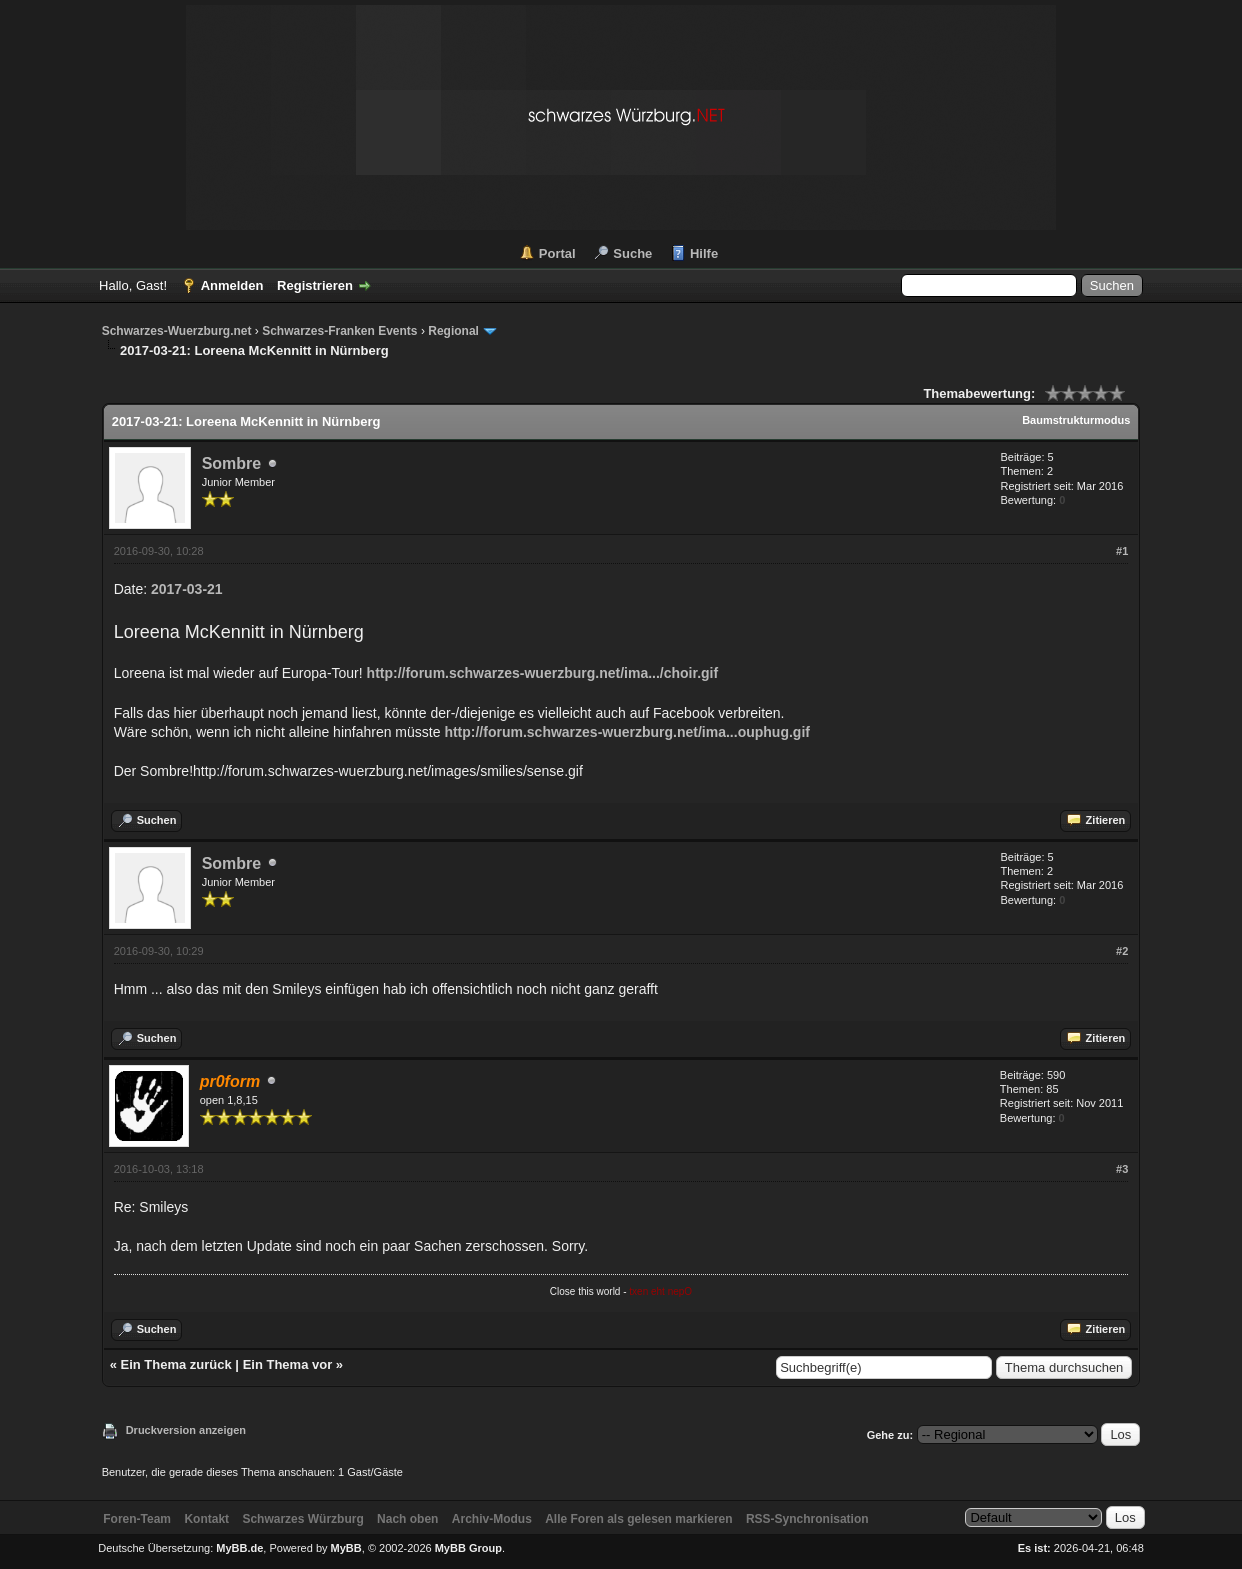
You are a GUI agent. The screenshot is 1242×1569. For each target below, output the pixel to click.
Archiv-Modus (492, 1519)
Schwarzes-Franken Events (339, 331)
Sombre (232, 463)
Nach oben (407, 1519)
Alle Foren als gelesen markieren (638, 1519)
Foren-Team (137, 1519)
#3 (1122, 1169)
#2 (1122, 951)
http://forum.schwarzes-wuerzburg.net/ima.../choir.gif (543, 673)
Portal (557, 253)
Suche (632, 253)
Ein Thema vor (288, 1364)
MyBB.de (239, 1548)
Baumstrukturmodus (1076, 420)
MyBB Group (468, 1548)
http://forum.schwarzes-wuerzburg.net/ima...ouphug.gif (627, 732)
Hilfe (704, 253)
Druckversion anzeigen (186, 1430)
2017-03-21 (187, 589)
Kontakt (206, 1519)
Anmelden (232, 285)
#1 (1122, 551)
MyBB (346, 1548)
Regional (453, 331)
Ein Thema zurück (176, 1364)
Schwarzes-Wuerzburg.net (177, 331)
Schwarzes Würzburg (302, 1519)
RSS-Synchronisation (807, 1519)
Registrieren (315, 285)
